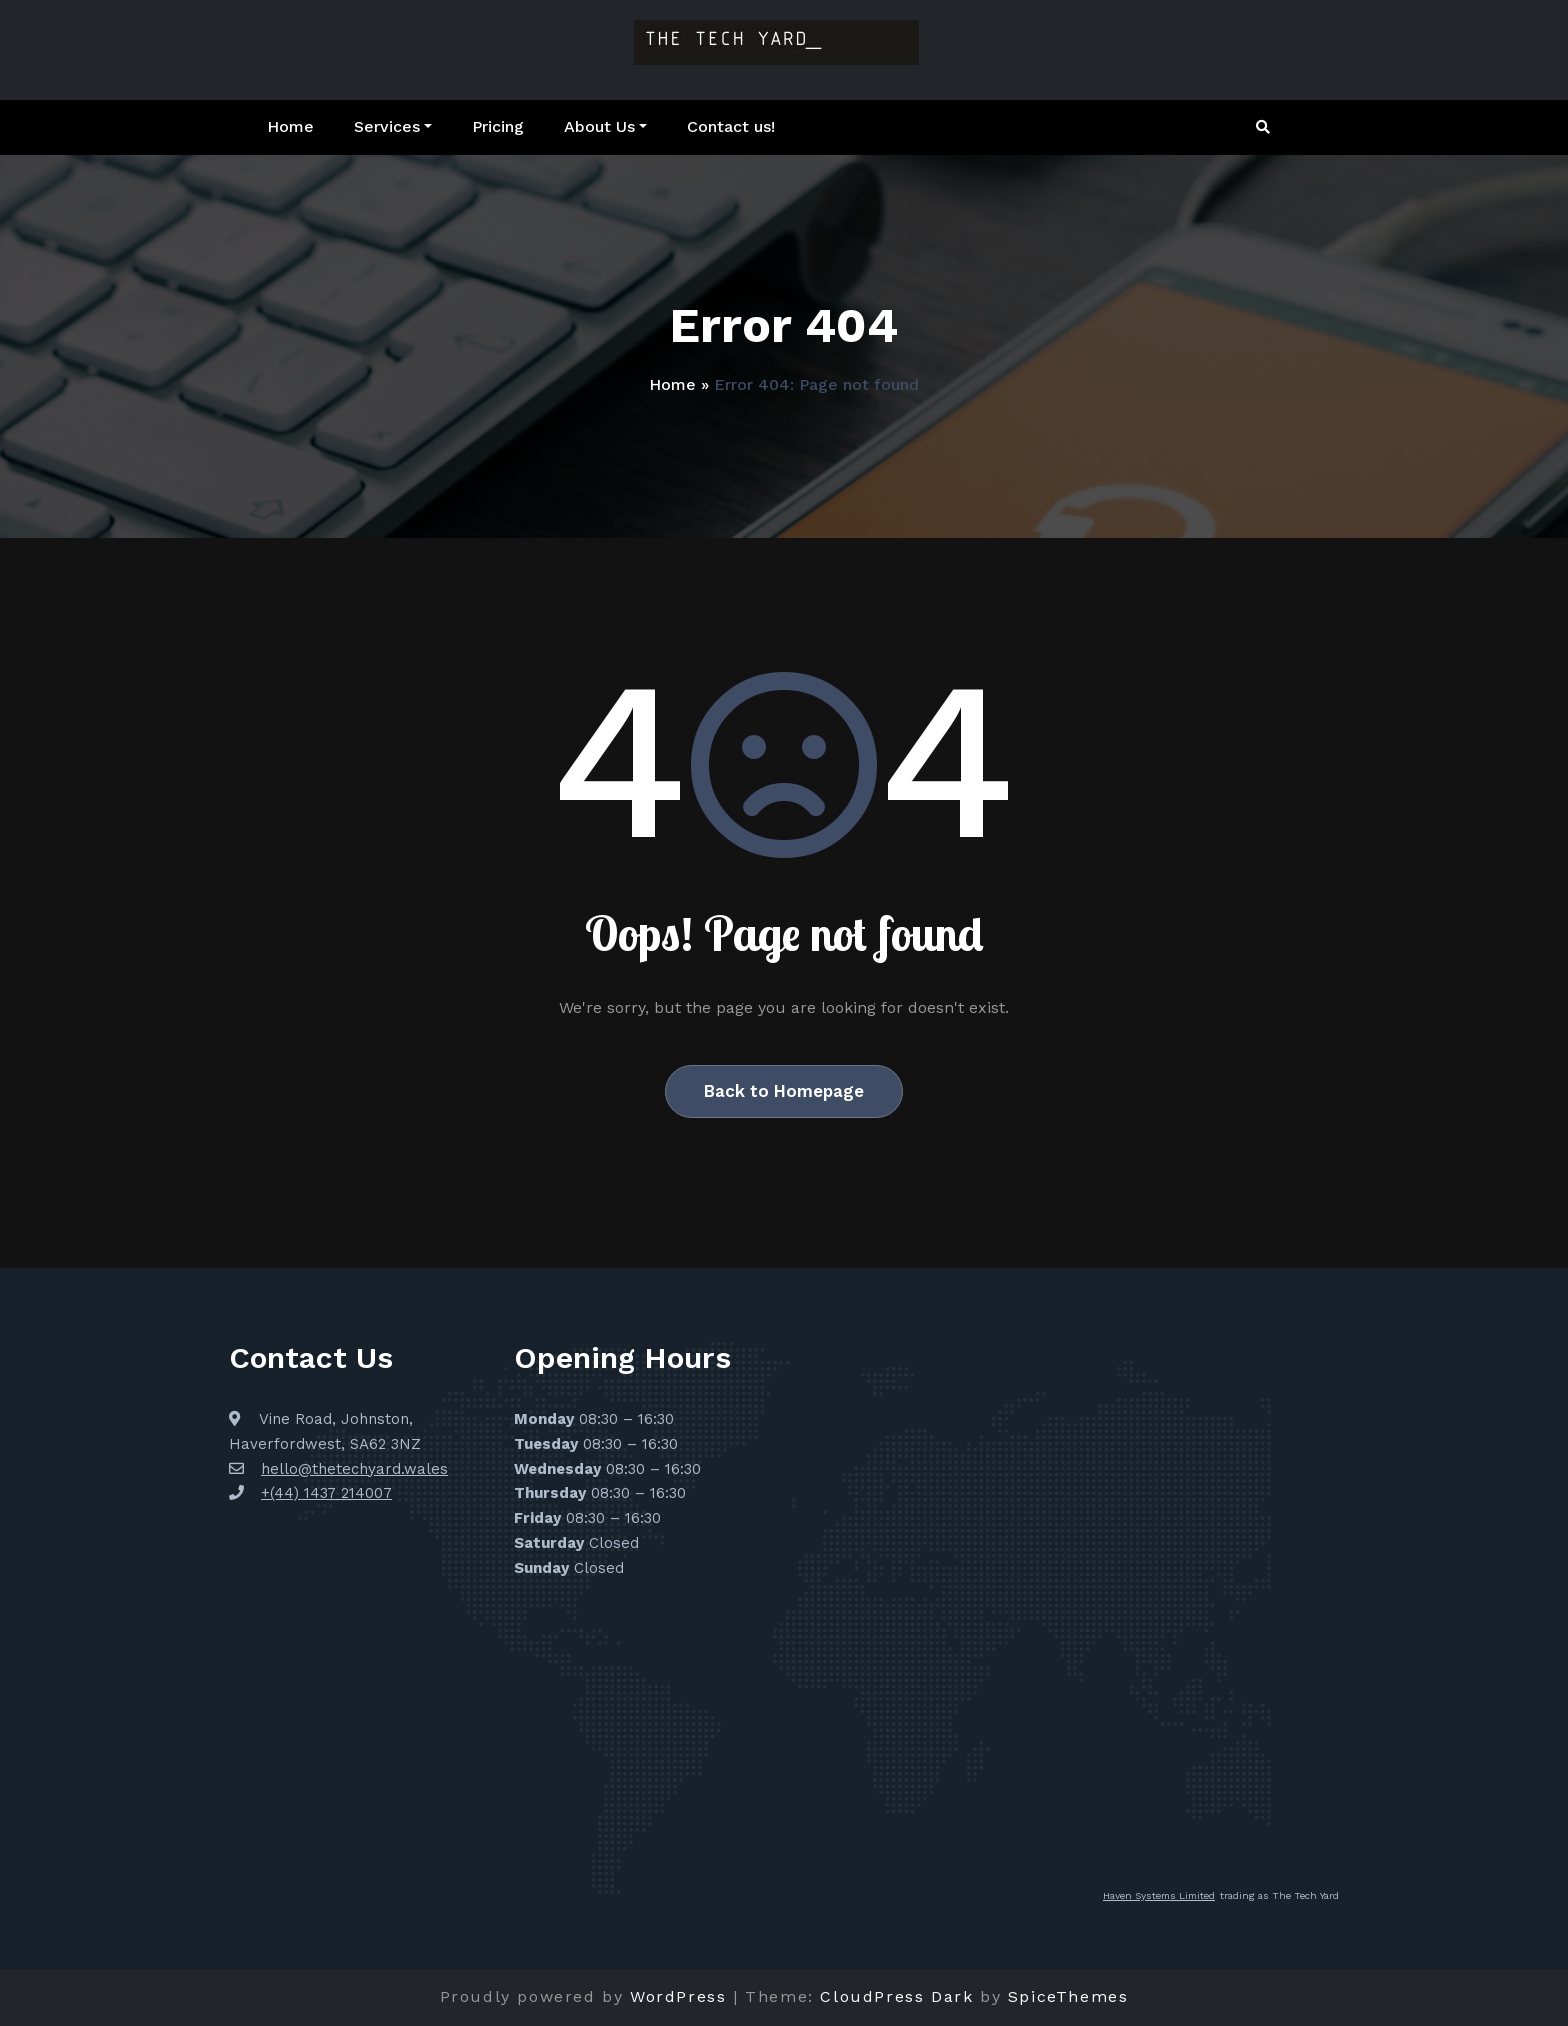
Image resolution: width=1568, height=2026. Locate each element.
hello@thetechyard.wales (354, 1469)
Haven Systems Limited (1159, 1895)
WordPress (678, 1996)
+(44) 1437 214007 (326, 1493)
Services (393, 126)
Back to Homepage (784, 1091)
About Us (605, 126)
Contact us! (731, 126)
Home (290, 126)
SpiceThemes (1068, 1996)
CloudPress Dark (896, 1996)
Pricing (498, 126)
